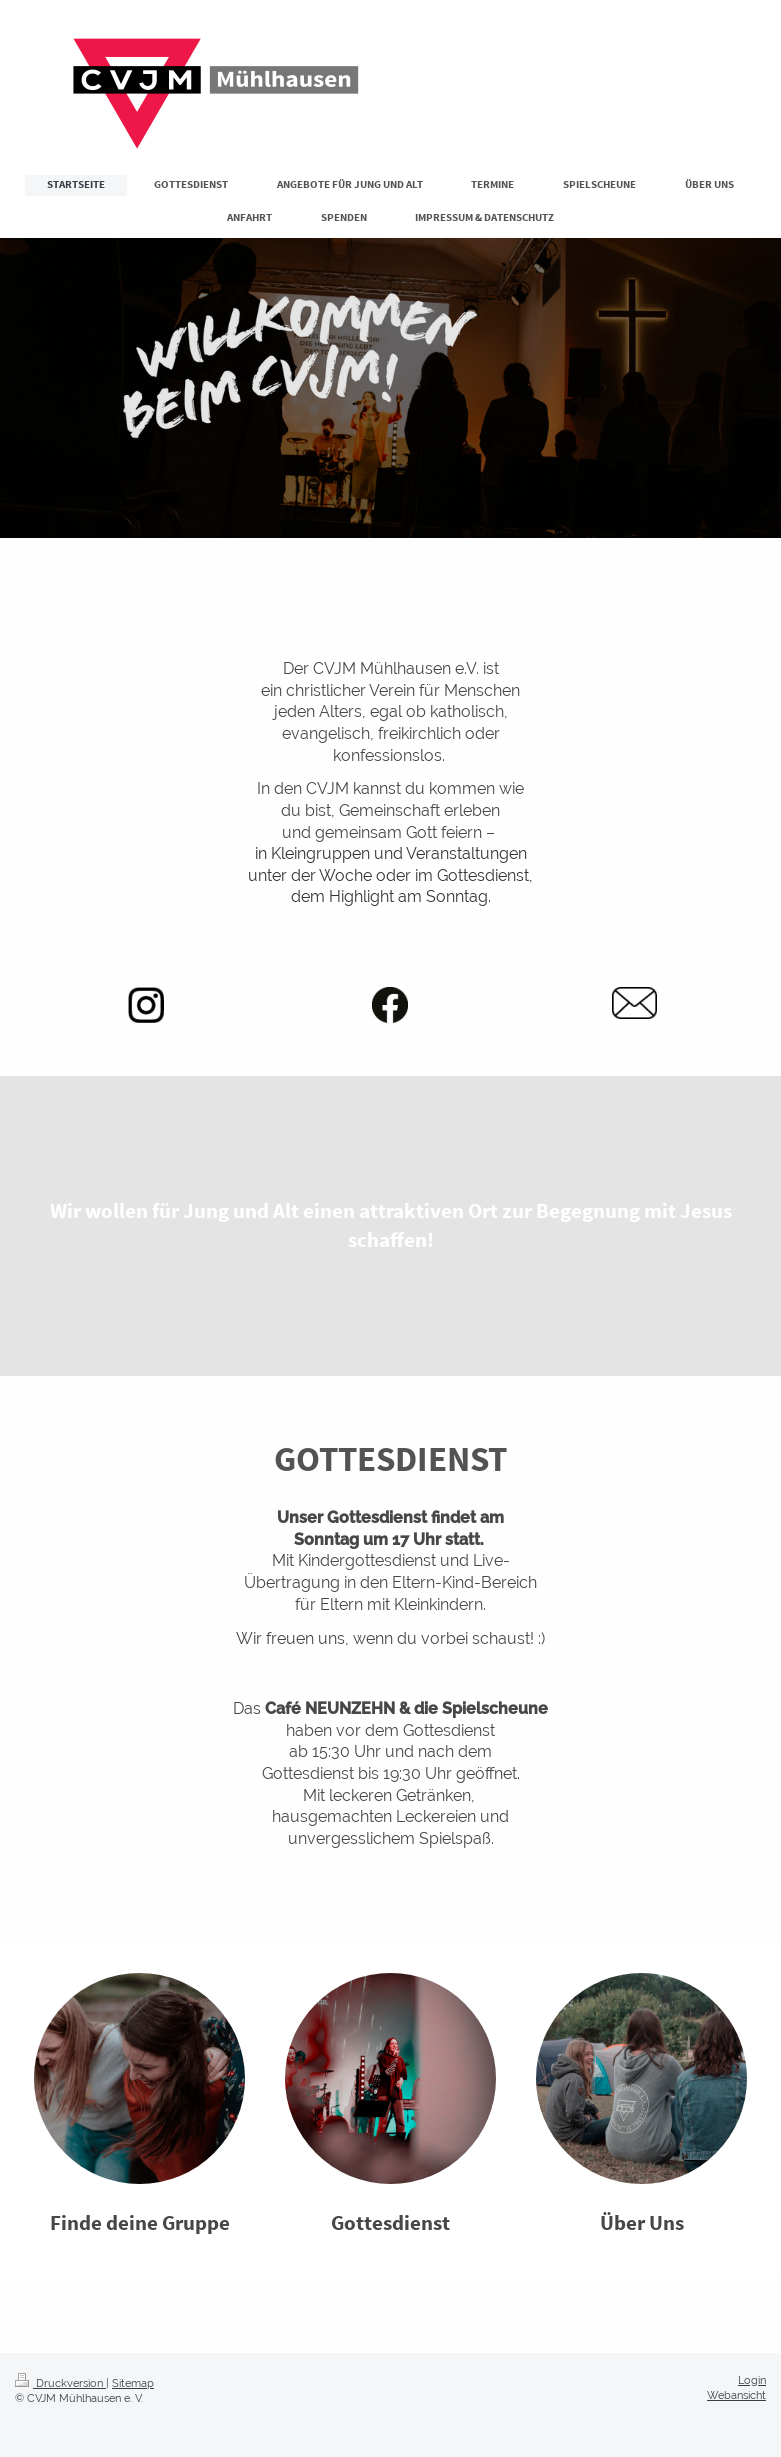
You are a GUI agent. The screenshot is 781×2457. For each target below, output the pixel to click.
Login (752, 2380)
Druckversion (60, 2383)
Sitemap (133, 2383)
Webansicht (736, 2395)
